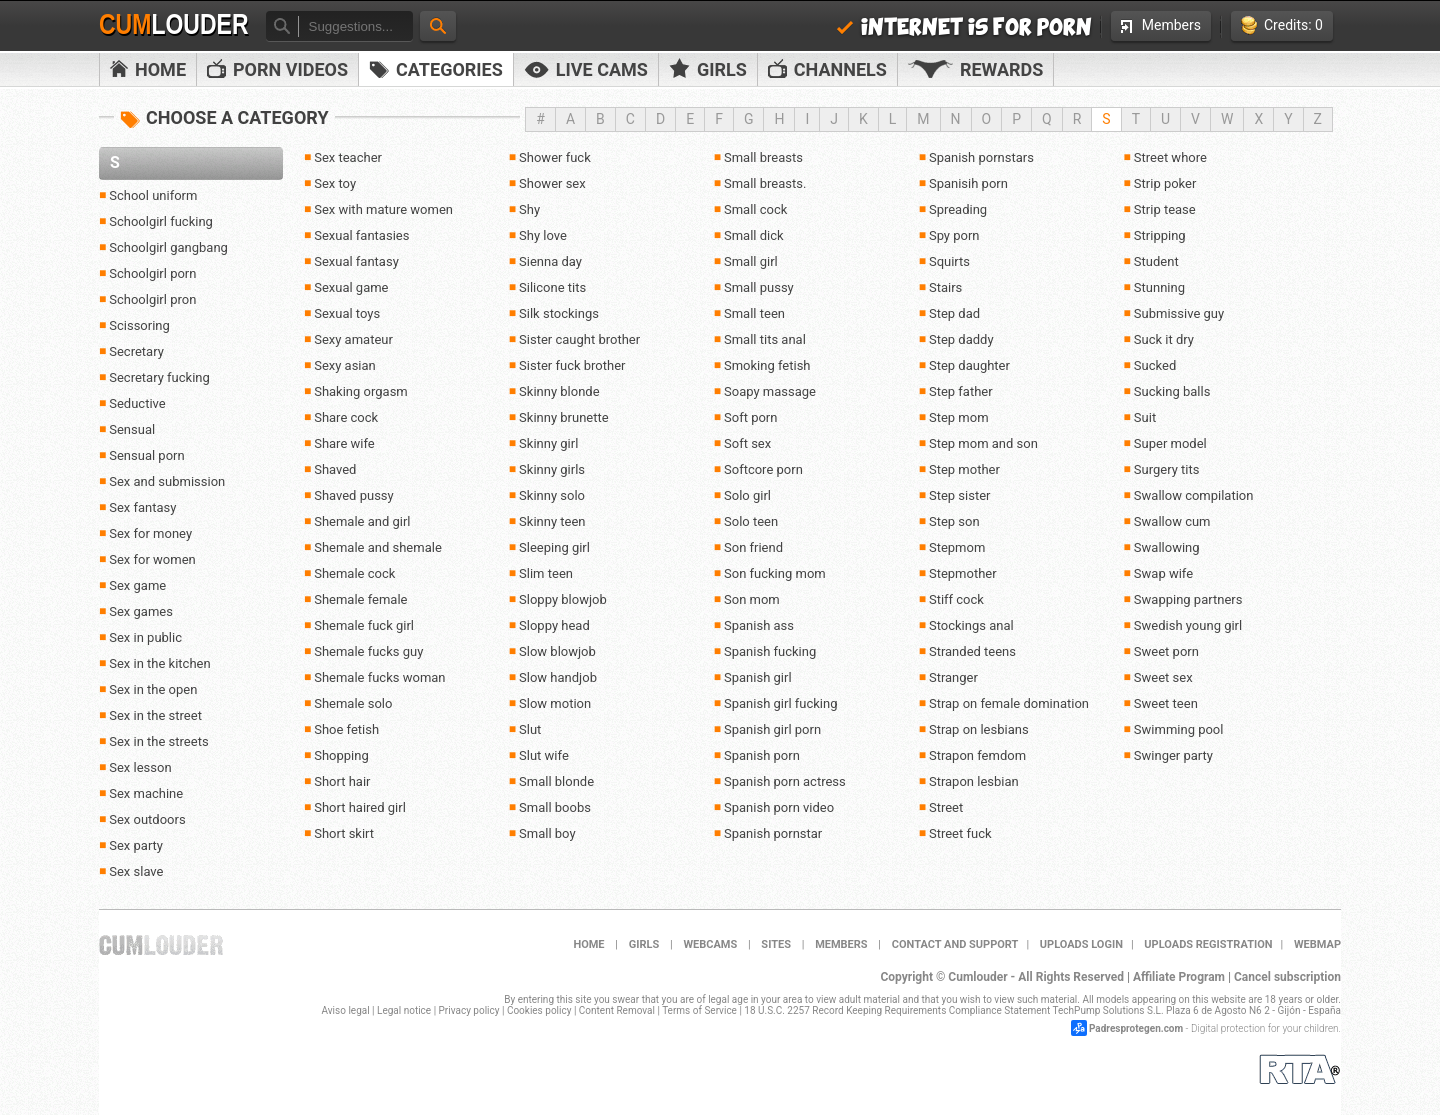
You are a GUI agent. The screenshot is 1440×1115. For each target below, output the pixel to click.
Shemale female (360, 599)
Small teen (754, 313)
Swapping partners (1188, 599)
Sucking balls (1172, 391)
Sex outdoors (147, 819)
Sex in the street (155, 715)
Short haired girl (360, 807)
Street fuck (960, 833)
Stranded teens (972, 651)
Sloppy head (554, 625)
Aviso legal (346, 1010)
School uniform (153, 195)
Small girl (751, 261)
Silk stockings (559, 313)
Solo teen (751, 521)
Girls (708, 69)
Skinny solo (552, 495)
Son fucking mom (775, 573)
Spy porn (954, 235)
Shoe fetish (346, 729)
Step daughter (969, 365)
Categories (436, 69)
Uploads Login (1081, 944)
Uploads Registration (1208, 944)
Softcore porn (763, 469)
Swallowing (1167, 547)
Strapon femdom (977, 755)
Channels (827, 69)
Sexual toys (347, 313)
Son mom (752, 599)
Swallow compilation (1194, 495)
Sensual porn (146, 455)
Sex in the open (153, 689)
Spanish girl (758, 677)
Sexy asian (345, 365)
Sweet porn (1166, 651)
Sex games (141, 611)
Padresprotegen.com (1136, 1028)
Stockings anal (971, 625)
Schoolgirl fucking (161, 221)
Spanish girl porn (772, 729)
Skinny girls (552, 469)
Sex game (137, 585)
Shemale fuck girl (364, 625)
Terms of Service (699, 1010)
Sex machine (146, 793)
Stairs (945, 287)
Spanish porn (762, 755)
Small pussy (759, 287)
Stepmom (957, 547)
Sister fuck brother (572, 365)
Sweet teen (1166, 703)
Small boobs (555, 807)
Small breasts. (765, 183)
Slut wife (544, 755)
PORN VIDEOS (277, 69)
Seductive (137, 403)
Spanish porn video (779, 807)
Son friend (753, 547)
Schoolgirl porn (152, 273)
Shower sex (552, 183)
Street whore (1170, 157)
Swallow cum (1172, 521)
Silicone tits (552, 287)
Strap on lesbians (979, 729)
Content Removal (617, 1010)
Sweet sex (1163, 677)
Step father (961, 391)
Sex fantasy (142, 507)
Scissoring (139, 325)
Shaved (335, 469)
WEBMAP (1317, 944)
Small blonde (556, 781)
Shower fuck (555, 157)
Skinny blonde (559, 391)
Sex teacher (348, 157)
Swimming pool (1179, 729)
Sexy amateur (353, 339)
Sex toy (335, 183)
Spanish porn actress (785, 781)
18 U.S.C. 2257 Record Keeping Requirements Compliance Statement (897, 1010)
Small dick (754, 235)
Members (1161, 25)
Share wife (344, 443)
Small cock (755, 209)
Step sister (960, 495)
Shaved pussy (354, 495)
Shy (529, 209)
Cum (174, 25)
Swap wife (1163, 573)
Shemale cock (354, 573)
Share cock (346, 417)
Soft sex (747, 443)
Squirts (949, 261)
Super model (1170, 443)
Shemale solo (353, 703)
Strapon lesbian (974, 781)
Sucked (1155, 365)
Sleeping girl (554, 547)
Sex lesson (140, 767)
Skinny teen (552, 521)
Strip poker (1165, 183)
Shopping (341, 755)
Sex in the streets (158, 741)
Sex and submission (167, 481)
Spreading (958, 209)
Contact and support (955, 944)
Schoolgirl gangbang (168, 247)
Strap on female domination (1009, 703)
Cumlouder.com (161, 945)
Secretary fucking (159, 377)
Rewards (975, 69)
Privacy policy (469, 1010)
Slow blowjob (557, 651)
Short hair (342, 781)
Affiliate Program (1179, 977)
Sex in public (145, 637)
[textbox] (355, 26)
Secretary (136, 351)
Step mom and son (983, 443)
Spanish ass (759, 625)
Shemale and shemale (378, 547)
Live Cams (586, 69)
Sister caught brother (579, 339)
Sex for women (152, 559)
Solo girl (747, 495)
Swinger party (1173, 755)
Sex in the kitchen (159, 663)
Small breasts (763, 157)
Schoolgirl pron (152, 299)
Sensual (132, 429)
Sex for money (150, 533)
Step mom (959, 417)
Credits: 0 (1282, 25)
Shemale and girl (362, 521)
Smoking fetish (767, 365)
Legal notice (404, 1010)
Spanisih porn (968, 183)
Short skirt (344, 833)
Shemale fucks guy (368, 651)
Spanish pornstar (773, 833)
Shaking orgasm (361, 391)
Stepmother (963, 573)
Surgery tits (1167, 469)
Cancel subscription (1287, 977)
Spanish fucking (770, 651)
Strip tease (1165, 209)
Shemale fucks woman (379, 677)
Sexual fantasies (361, 235)
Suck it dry (1164, 339)
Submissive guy (1179, 313)
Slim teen (546, 573)
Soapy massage (770, 391)
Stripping (1160, 235)
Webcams (710, 944)
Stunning (1159, 287)
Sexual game (351, 287)
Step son (954, 521)
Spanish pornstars (981, 157)
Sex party (136, 845)
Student (1156, 261)
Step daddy (961, 339)
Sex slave (136, 871)
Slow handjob (558, 677)
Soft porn (750, 417)
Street (946, 807)
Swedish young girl (1188, 625)
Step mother (964, 469)
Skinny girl (548, 443)
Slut (530, 729)
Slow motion (555, 703)
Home (148, 69)
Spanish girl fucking (781, 703)
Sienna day (550, 261)
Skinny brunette (564, 417)
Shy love (543, 235)
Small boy (547, 833)
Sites (776, 944)
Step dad (954, 313)
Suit (1145, 417)
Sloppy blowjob (563, 599)
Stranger (953, 677)
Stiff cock (956, 599)
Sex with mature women (383, 209)
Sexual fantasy (356, 261)
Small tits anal (765, 339)
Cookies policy (539, 1010)
